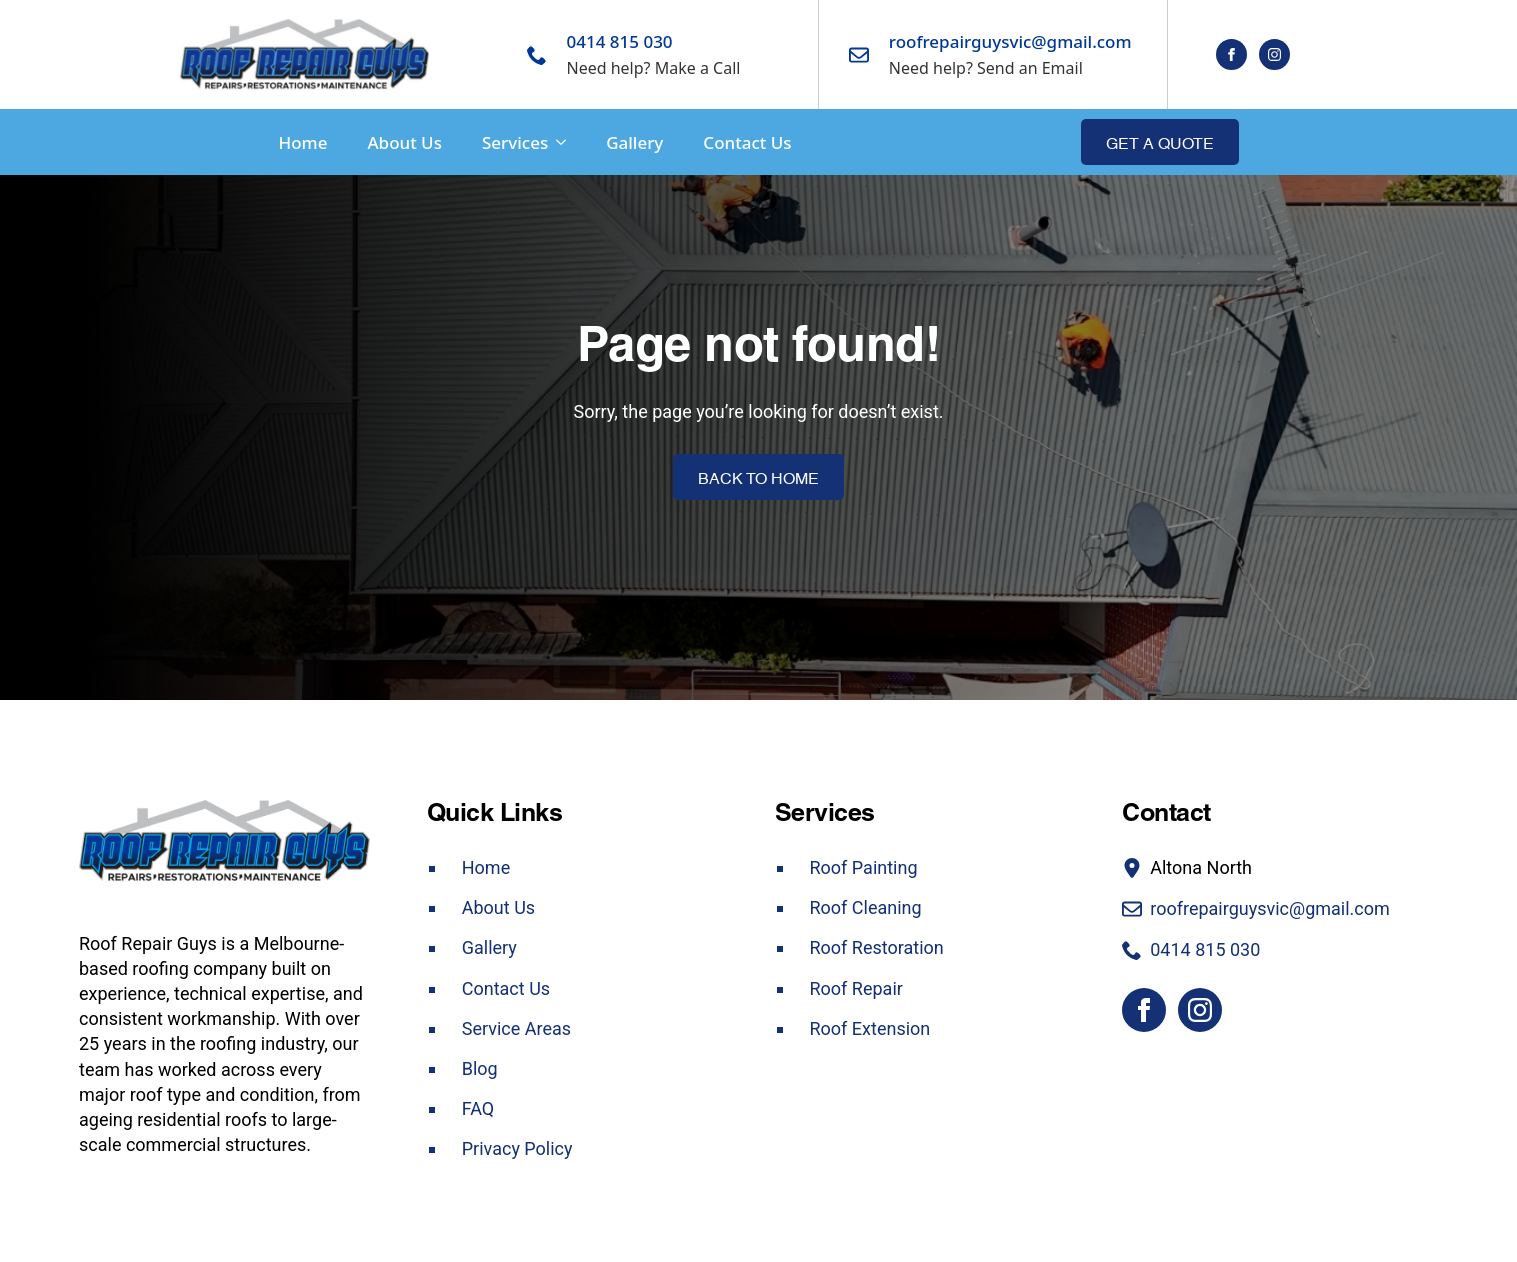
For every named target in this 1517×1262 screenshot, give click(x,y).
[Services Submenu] (557, 142)
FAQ (478, 1108)
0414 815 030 (620, 41)
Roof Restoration (877, 947)
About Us (404, 142)
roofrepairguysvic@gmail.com (1010, 41)
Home (303, 142)
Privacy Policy (517, 1148)
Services (515, 142)
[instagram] (1274, 54)
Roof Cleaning (866, 907)
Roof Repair (856, 988)
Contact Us (747, 142)
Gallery (634, 142)
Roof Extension (870, 1028)
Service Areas (516, 1028)
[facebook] (1231, 54)
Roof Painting (864, 867)
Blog (480, 1068)
